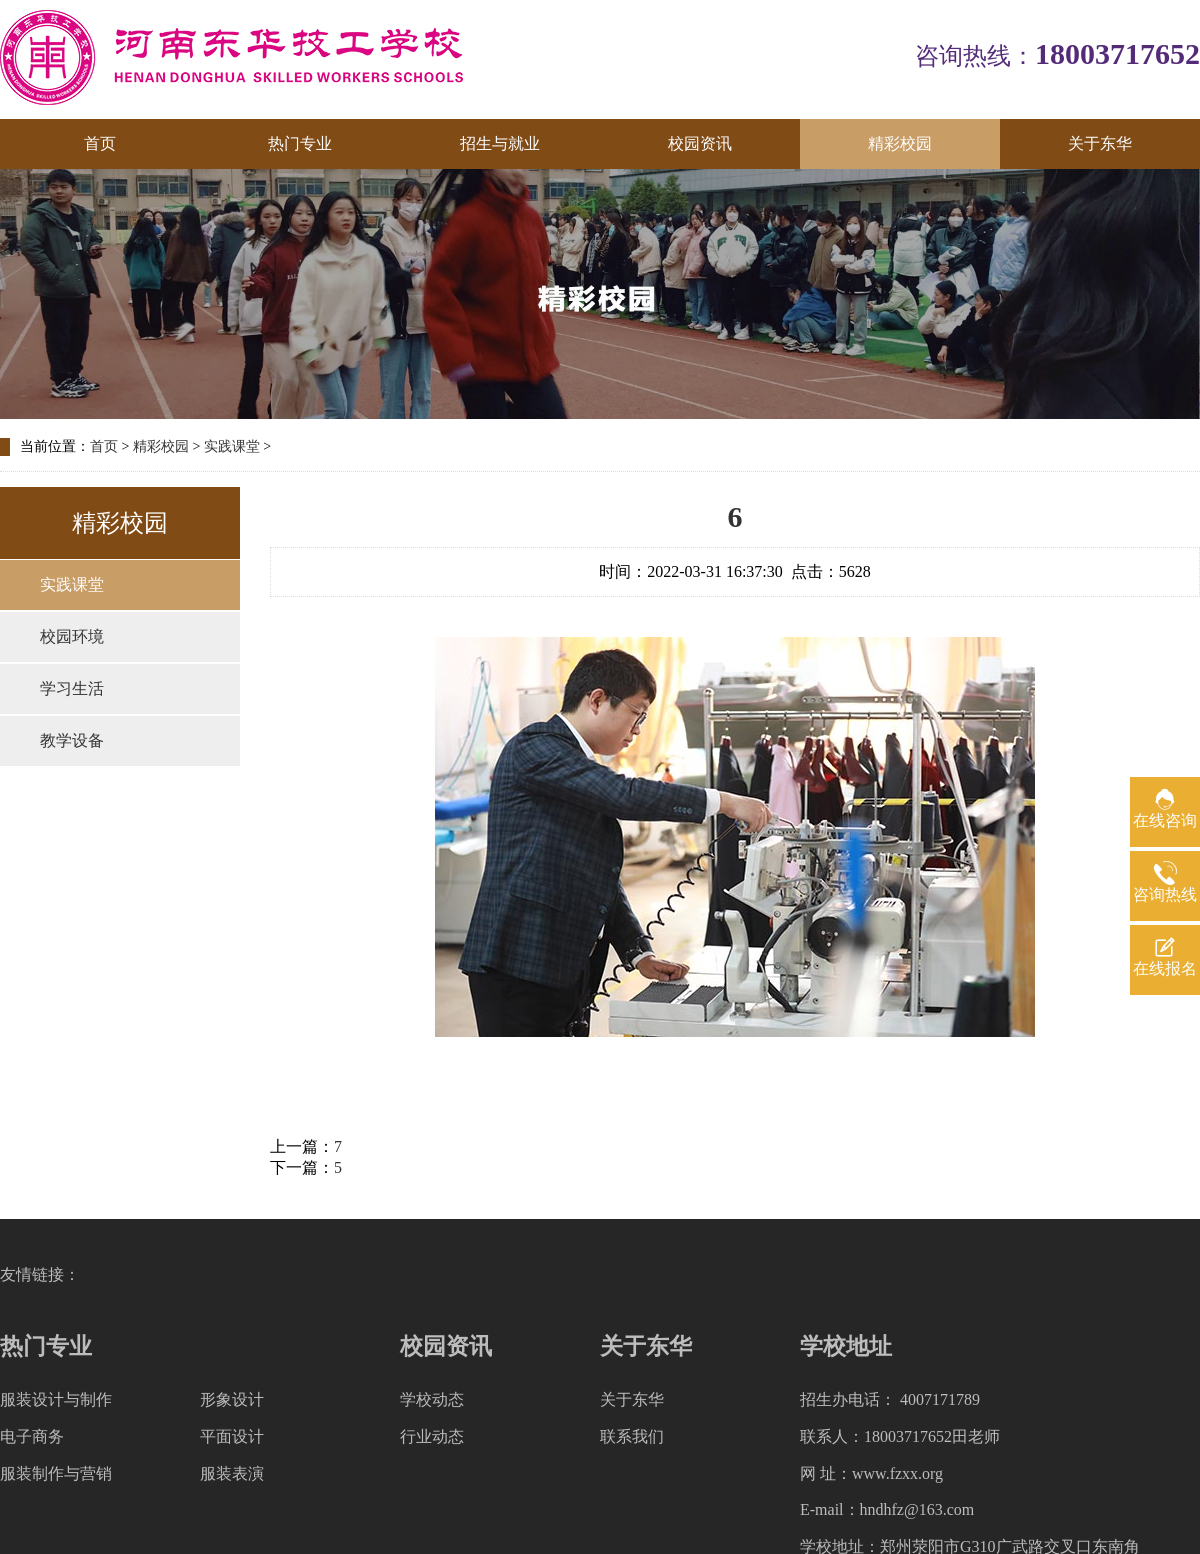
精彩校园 (900, 143)
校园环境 (72, 636)
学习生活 (72, 688)
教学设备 (72, 740)
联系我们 (632, 1436)
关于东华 (1100, 143)
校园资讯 (700, 143)
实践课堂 (232, 446)
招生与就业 (500, 143)
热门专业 (300, 143)
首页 (100, 143)
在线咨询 (1165, 820)
